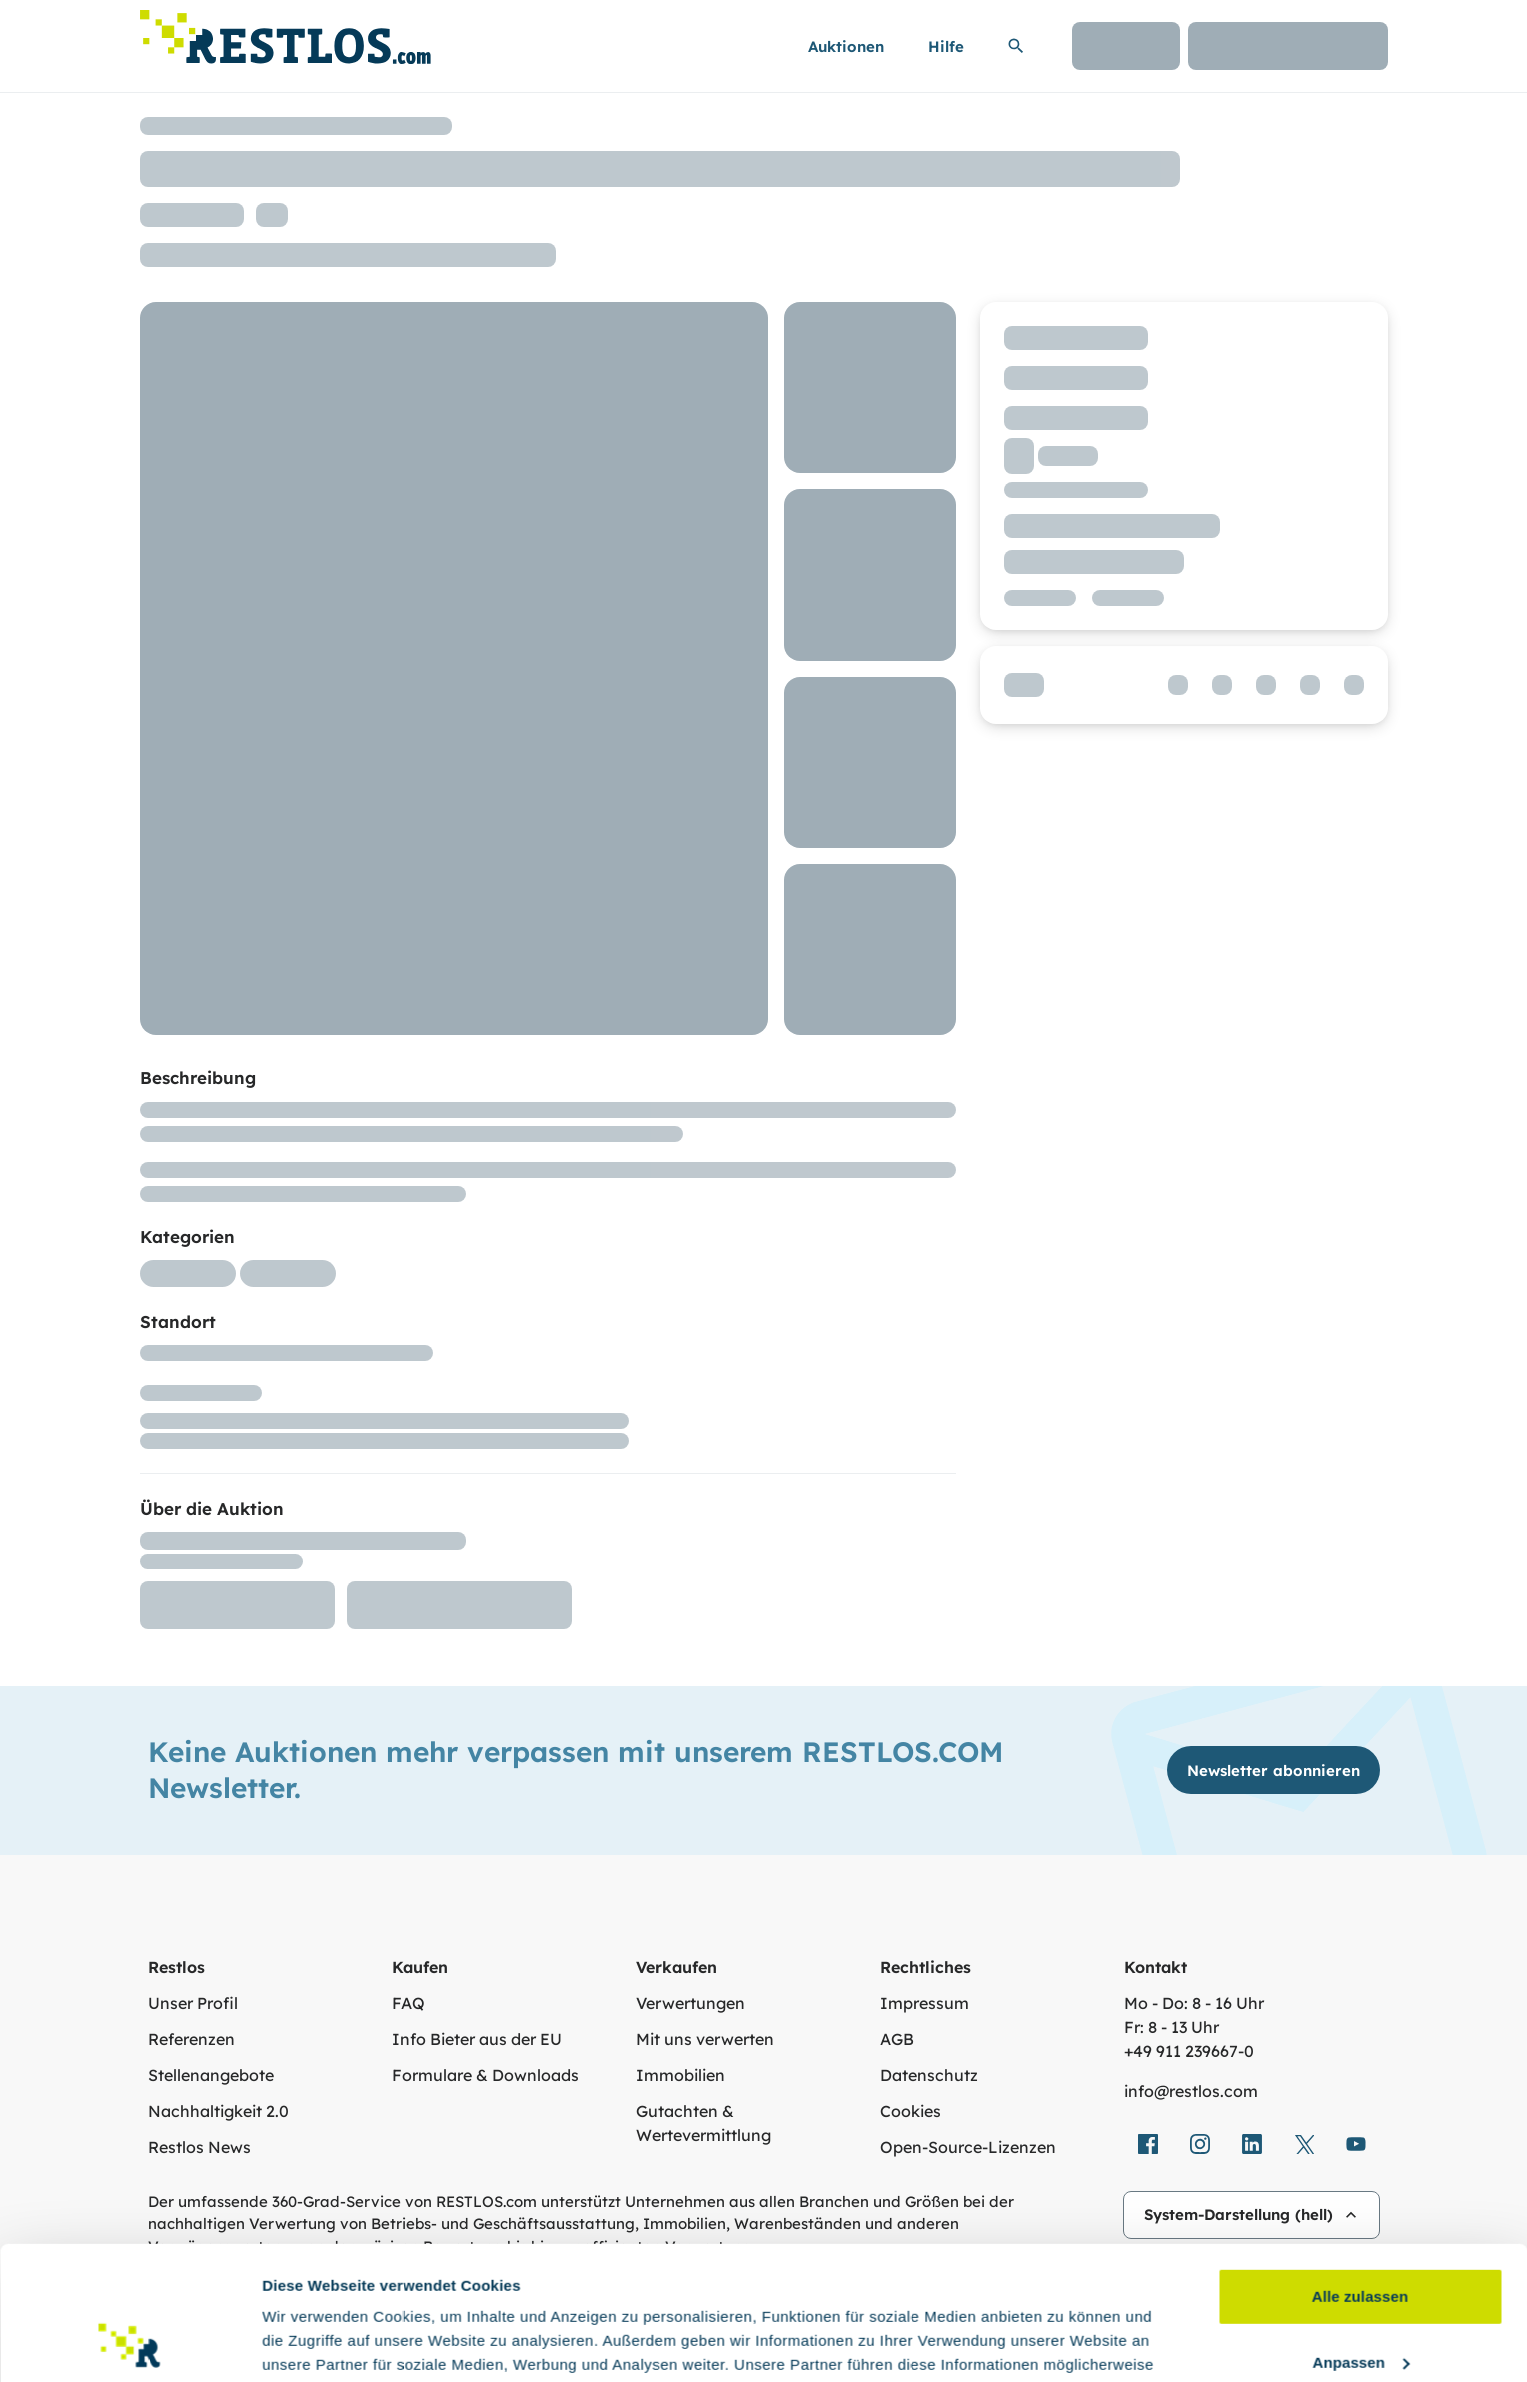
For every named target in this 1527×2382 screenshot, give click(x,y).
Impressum (924, 2003)
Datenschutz (929, 2075)
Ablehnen (1359, 2302)
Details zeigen (312, 2342)
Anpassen (1361, 2236)
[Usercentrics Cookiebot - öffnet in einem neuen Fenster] (129, 2343)
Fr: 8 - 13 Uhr (1171, 2027)
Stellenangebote (211, 2075)
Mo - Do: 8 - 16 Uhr (1194, 2003)
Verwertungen (690, 2003)
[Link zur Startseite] (285, 31)
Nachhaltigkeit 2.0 (218, 2111)
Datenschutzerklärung (956, 2287)
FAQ (408, 2003)
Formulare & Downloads (485, 2075)
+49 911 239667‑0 (1189, 2051)
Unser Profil (193, 2003)
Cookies (910, 2111)
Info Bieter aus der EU (477, 2039)
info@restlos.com (1191, 2091)
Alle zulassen (1360, 2171)
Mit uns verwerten (705, 2039)
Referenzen (191, 2039)
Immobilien (680, 2075)
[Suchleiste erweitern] (1016, 46)
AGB (897, 2039)
